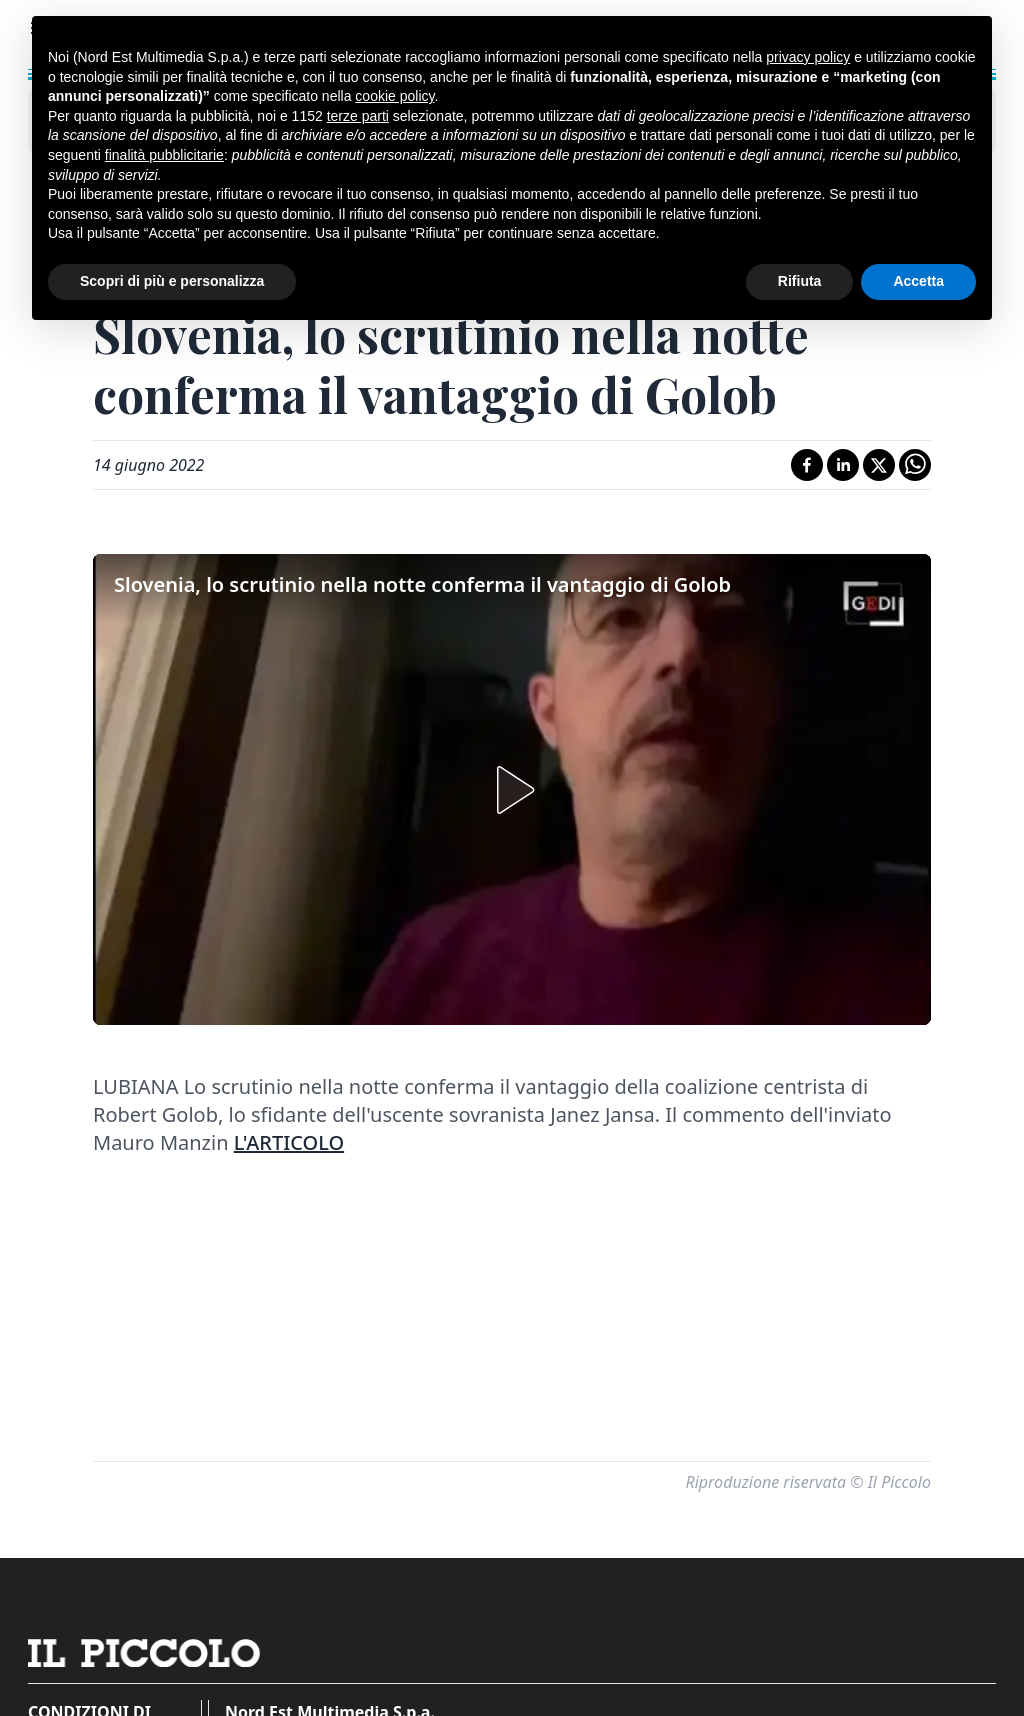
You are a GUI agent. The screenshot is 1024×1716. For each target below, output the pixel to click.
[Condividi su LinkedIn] (843, 465)
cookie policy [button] (394, 96)
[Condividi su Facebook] (807, 465)
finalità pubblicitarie (164, 155)
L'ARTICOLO (289, 1142)
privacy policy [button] (808, 57)
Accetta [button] (918, 281)
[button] (512, 790)
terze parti (358, 116)
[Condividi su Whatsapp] (915, 465)
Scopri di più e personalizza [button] (172, 281)
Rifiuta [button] (800, 281)
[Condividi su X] (879, 465)
